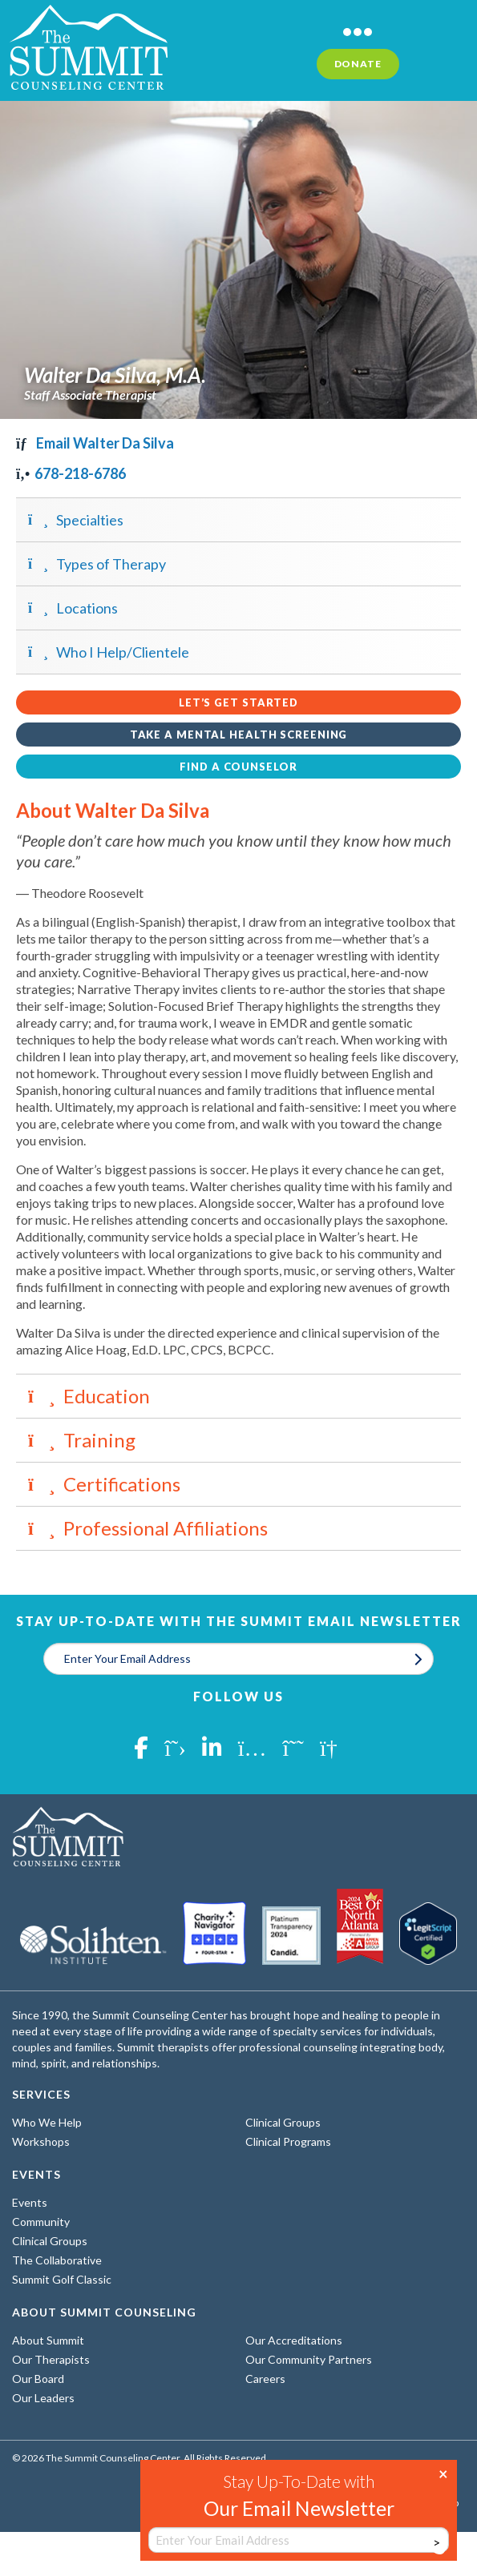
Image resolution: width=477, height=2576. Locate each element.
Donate (358, 64)
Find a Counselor (238, 766)
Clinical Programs (288, 2141)
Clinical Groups (283, 2122)
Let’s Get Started (238, 702)
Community (41, 2221)
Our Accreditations (293, 2340)
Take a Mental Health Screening (239, 734)
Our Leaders (43, 2398)
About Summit (48, 2340)
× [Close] (443, 2472)
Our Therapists (51, 2359)
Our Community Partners (308, 2359)
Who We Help (47, 2122)
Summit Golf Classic (61, 2279)
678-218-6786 (71, 473)
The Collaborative (57, 2260)
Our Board (38, 2378)
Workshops (41, 2141)
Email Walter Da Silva (95, 443)
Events (29, 2202)
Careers (265, 2378)
